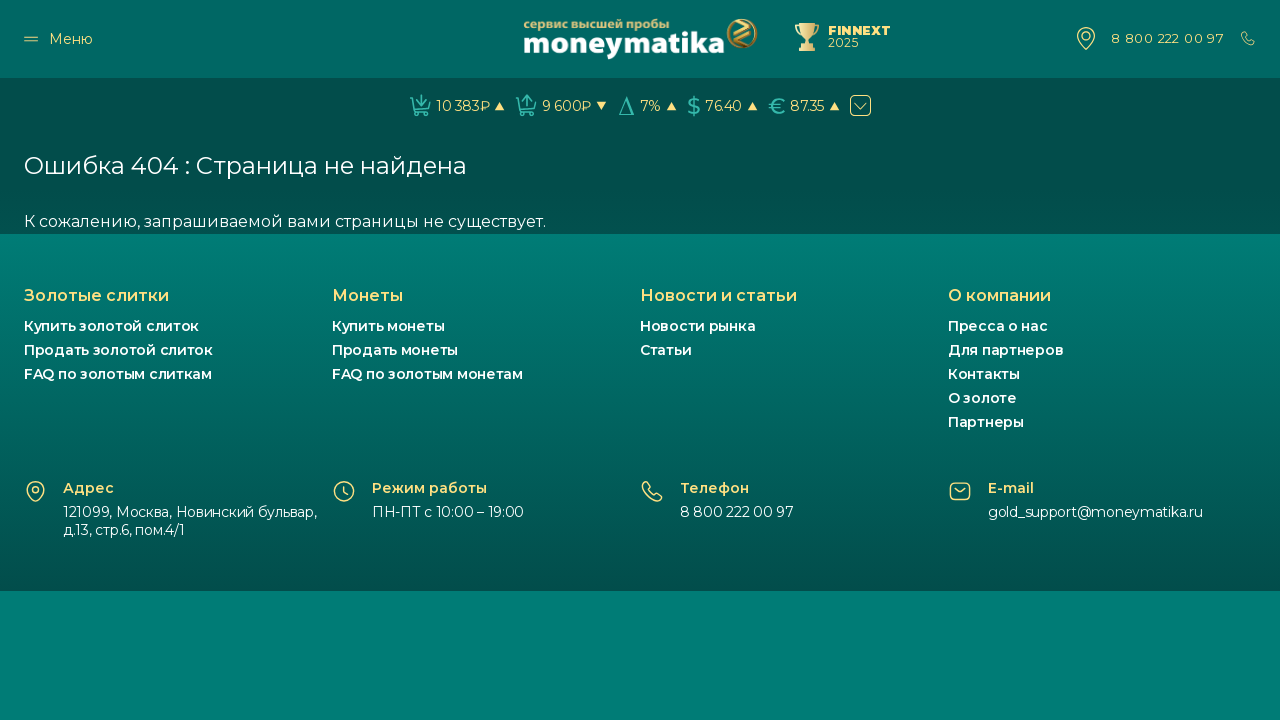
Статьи (665, 350)
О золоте (982, 398)
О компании (999, 295)
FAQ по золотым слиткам (118, 374)
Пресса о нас (998, 326)
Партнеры (986, 422)
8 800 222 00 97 (1167, 38)
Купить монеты (388, 326)
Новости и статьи (718, 295)
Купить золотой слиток (111, 326)
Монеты (367, 295)
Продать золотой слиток (118, 350)
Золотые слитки (96, 295)
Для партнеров (1005, 350)
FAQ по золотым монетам (427, 374)
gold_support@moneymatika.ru (1095, 512)
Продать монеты (395, 350)
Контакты (984, 374)
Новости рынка (697, 326)
